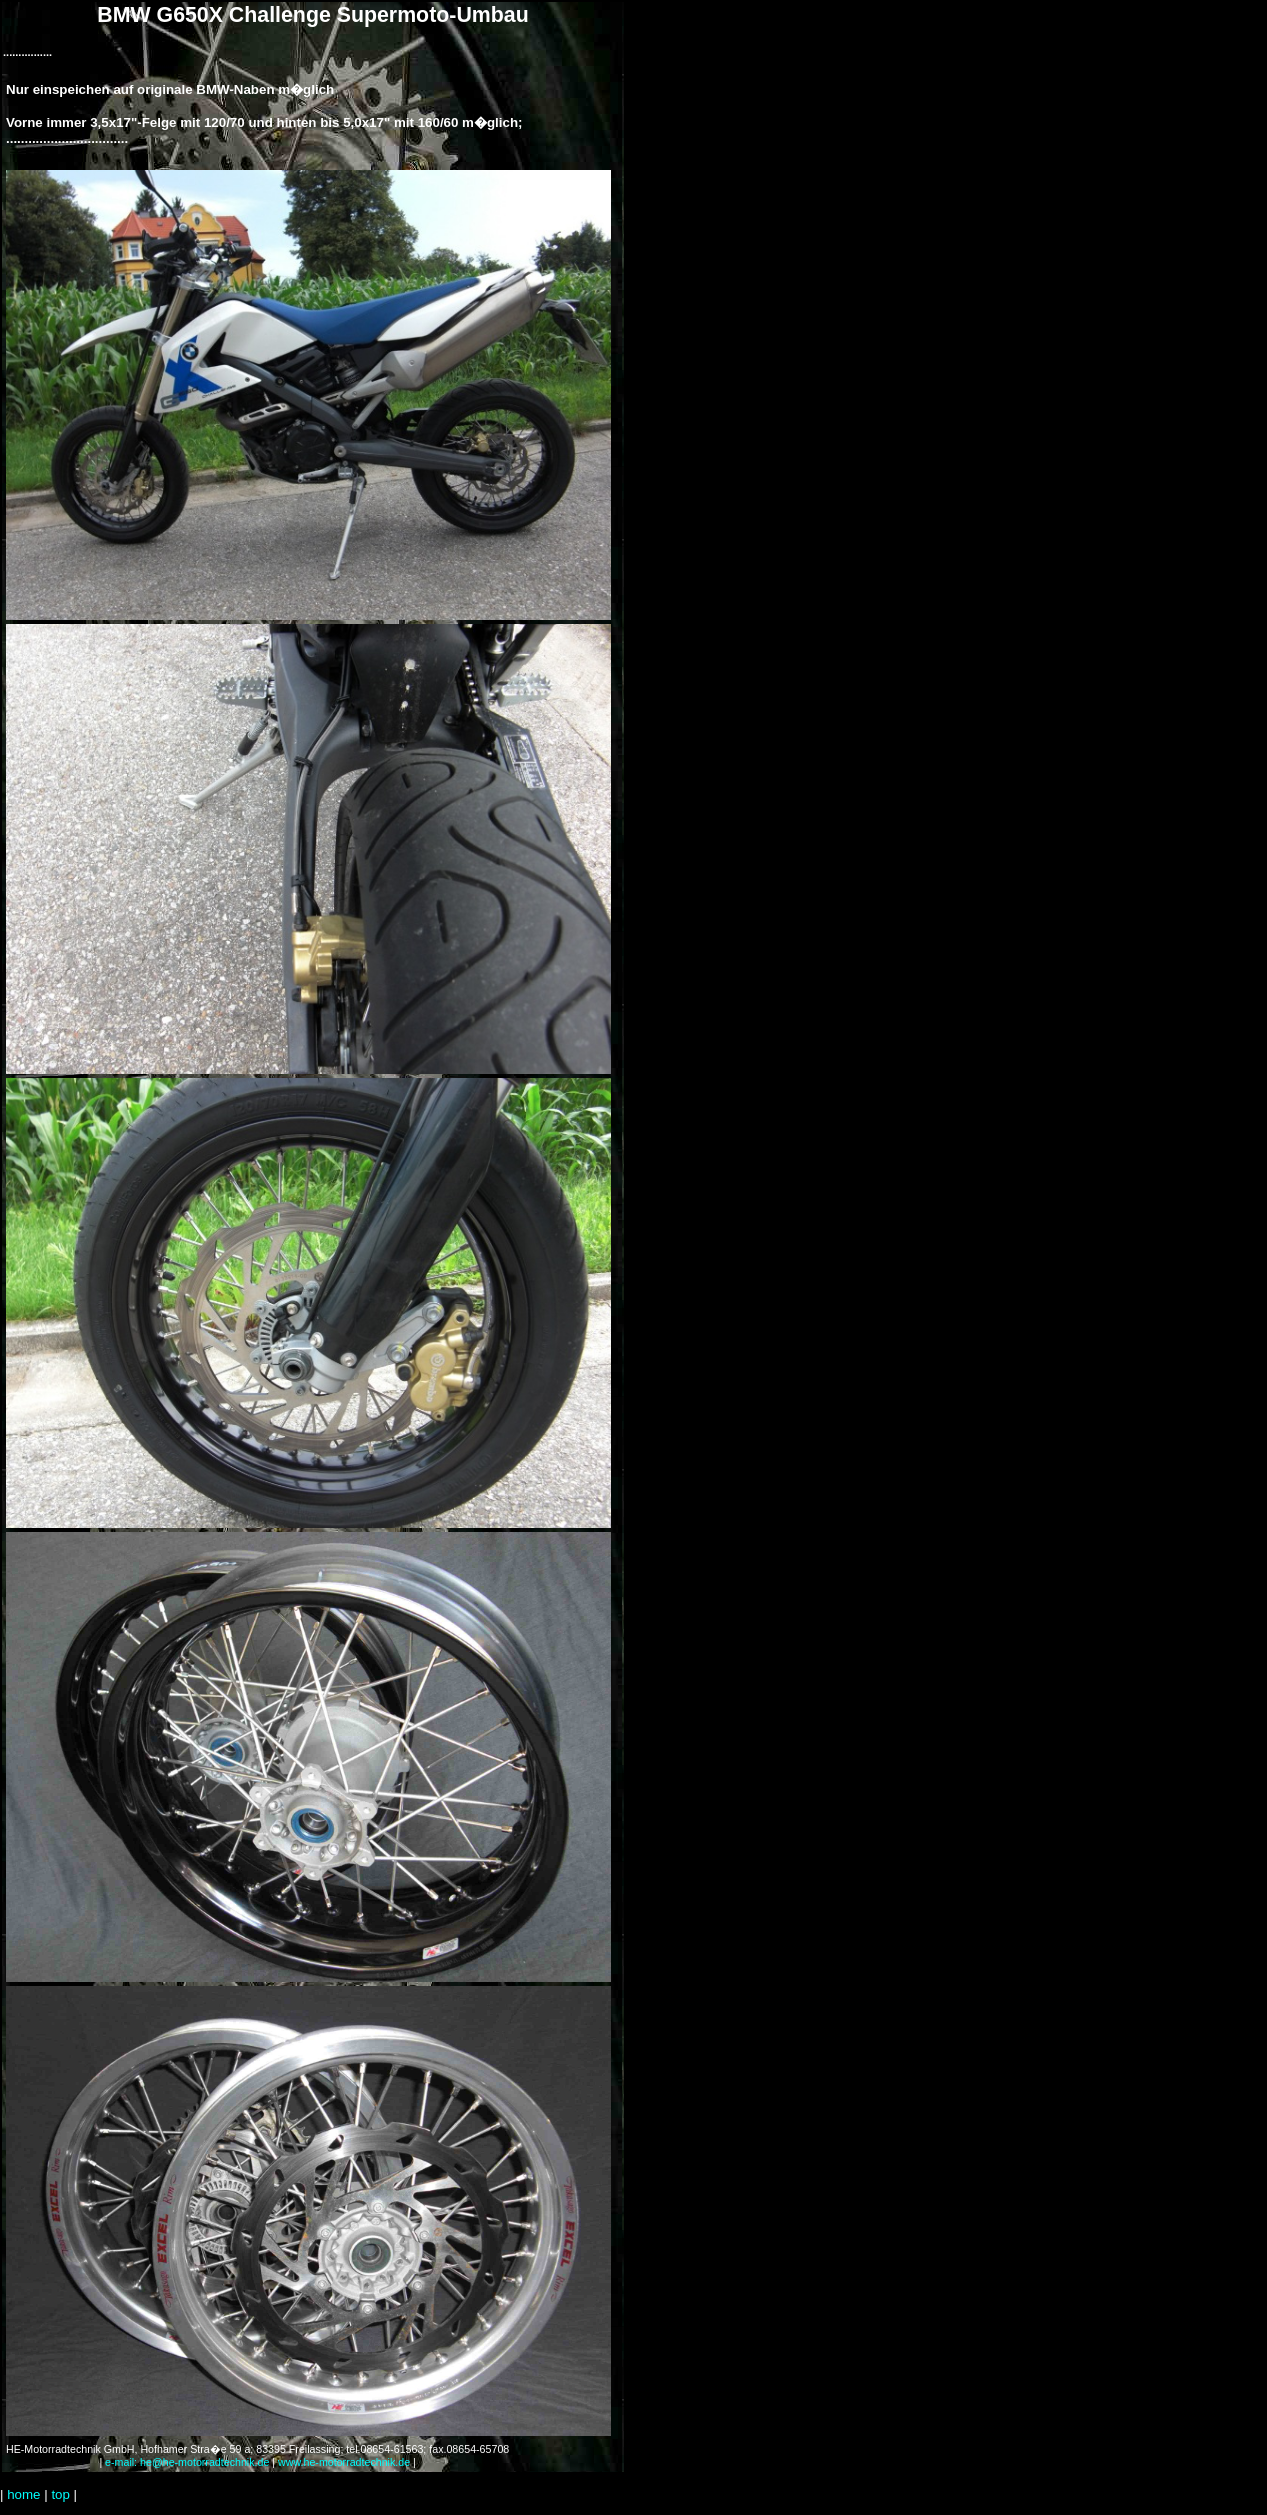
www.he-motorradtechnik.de (344, 2462)
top (60, 2494)
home (23, 2494)
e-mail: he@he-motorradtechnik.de (187, 2462)
